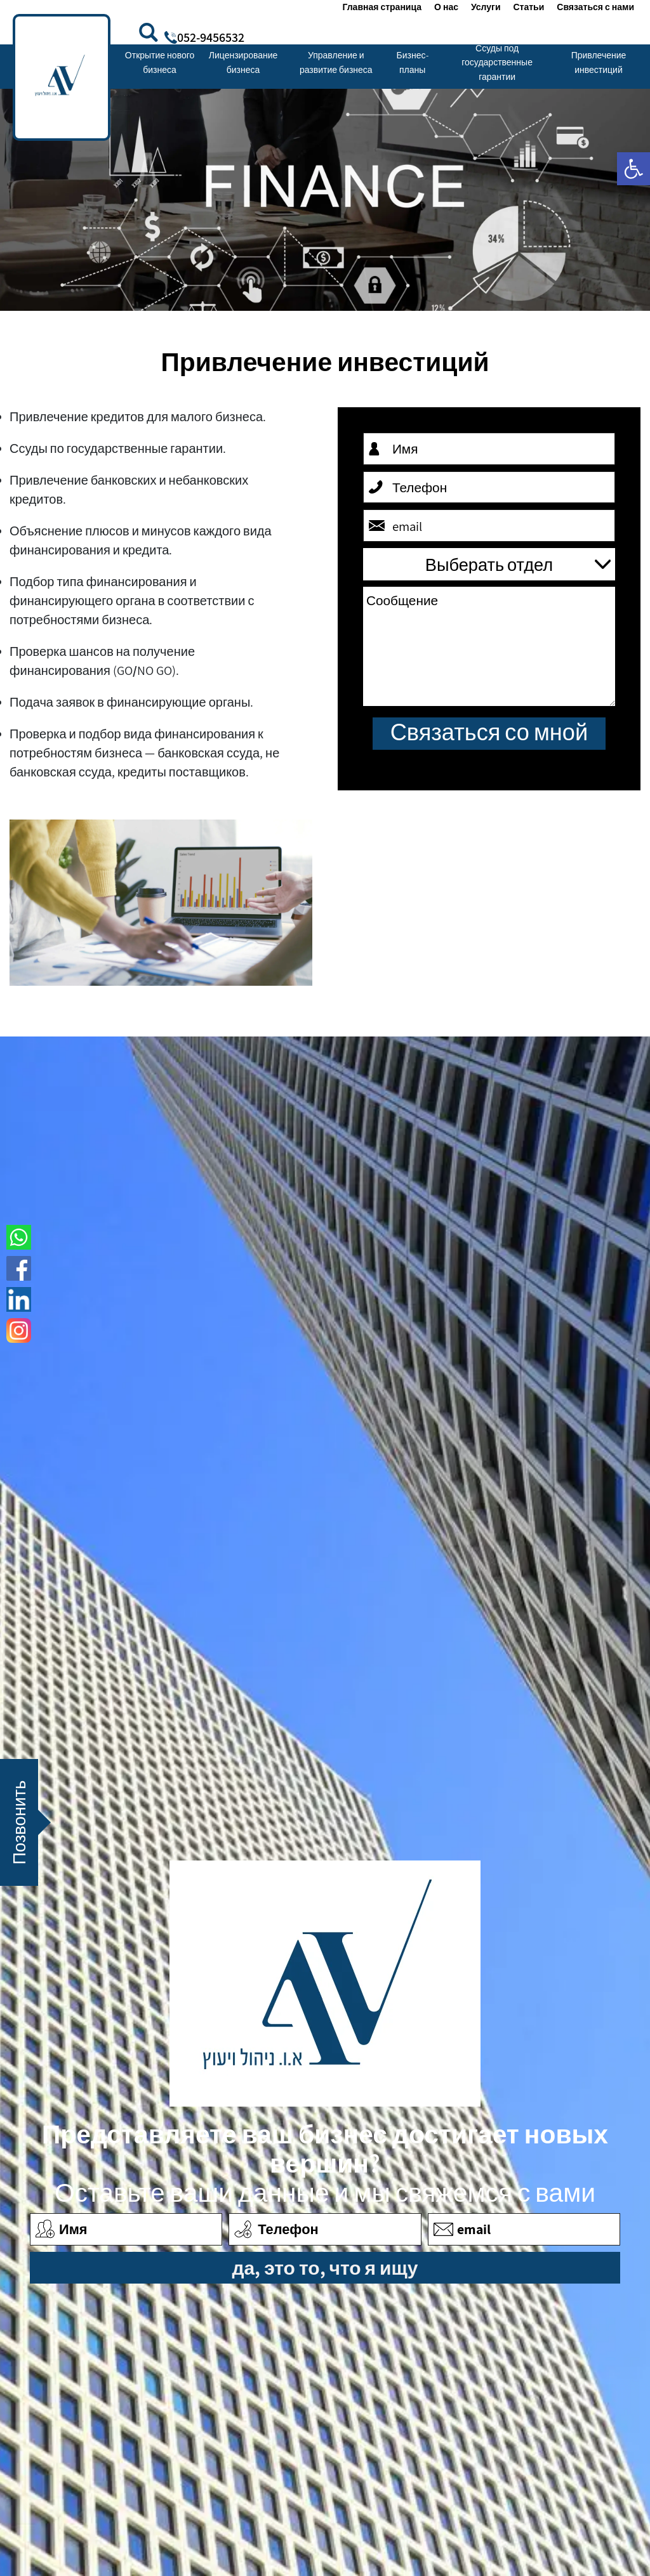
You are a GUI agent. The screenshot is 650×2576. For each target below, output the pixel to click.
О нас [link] (446, 7)
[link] (633, 168)
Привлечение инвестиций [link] (599, 62)
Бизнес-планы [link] (412, 62)
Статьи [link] (529, 7)
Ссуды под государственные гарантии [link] (497, 62)
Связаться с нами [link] (595, 7)
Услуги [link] (486, 7)
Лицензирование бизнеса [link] (243, 62)
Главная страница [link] (381, 7)
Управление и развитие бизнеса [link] (336, 62)
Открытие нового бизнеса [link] (159, 62)
